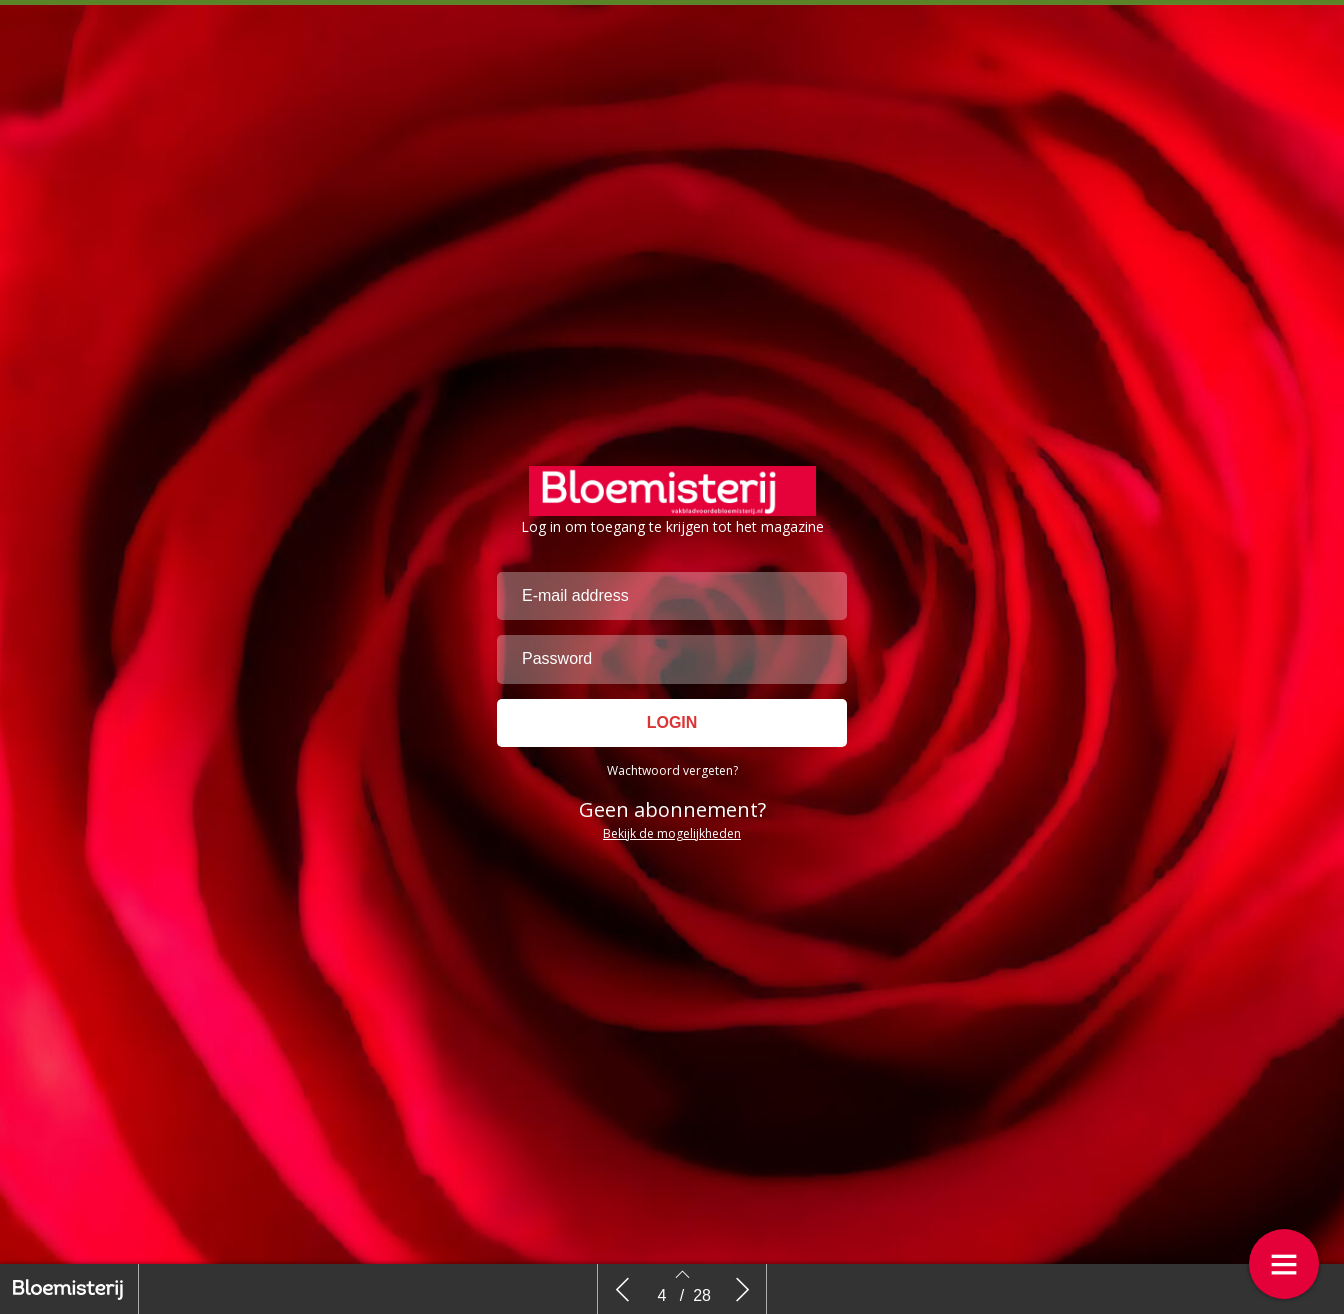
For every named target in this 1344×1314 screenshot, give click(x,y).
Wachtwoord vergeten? (672, 843)
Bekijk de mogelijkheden (672, 906)
